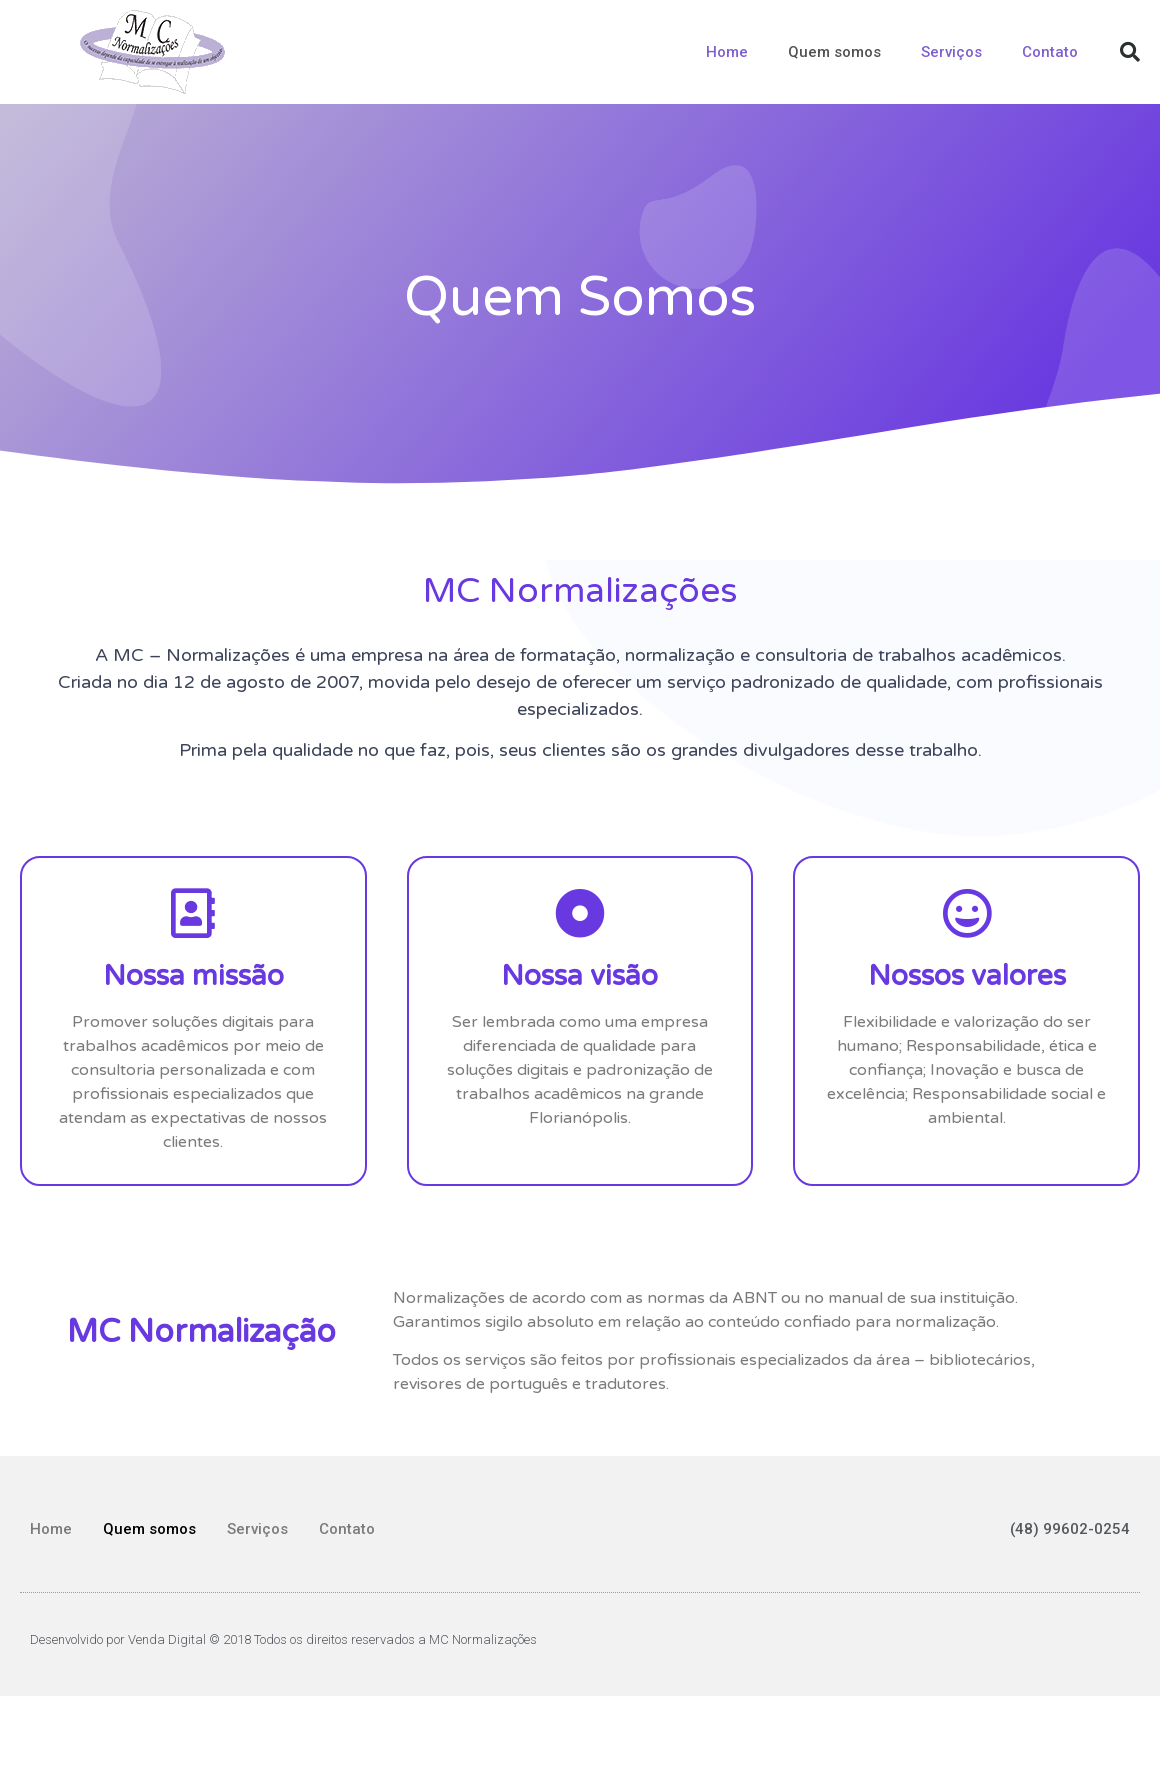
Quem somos (834, 52)
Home (727, 52)
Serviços (951, 52)
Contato (1050, 52)
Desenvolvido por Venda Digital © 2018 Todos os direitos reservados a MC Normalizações (283, 1639)
